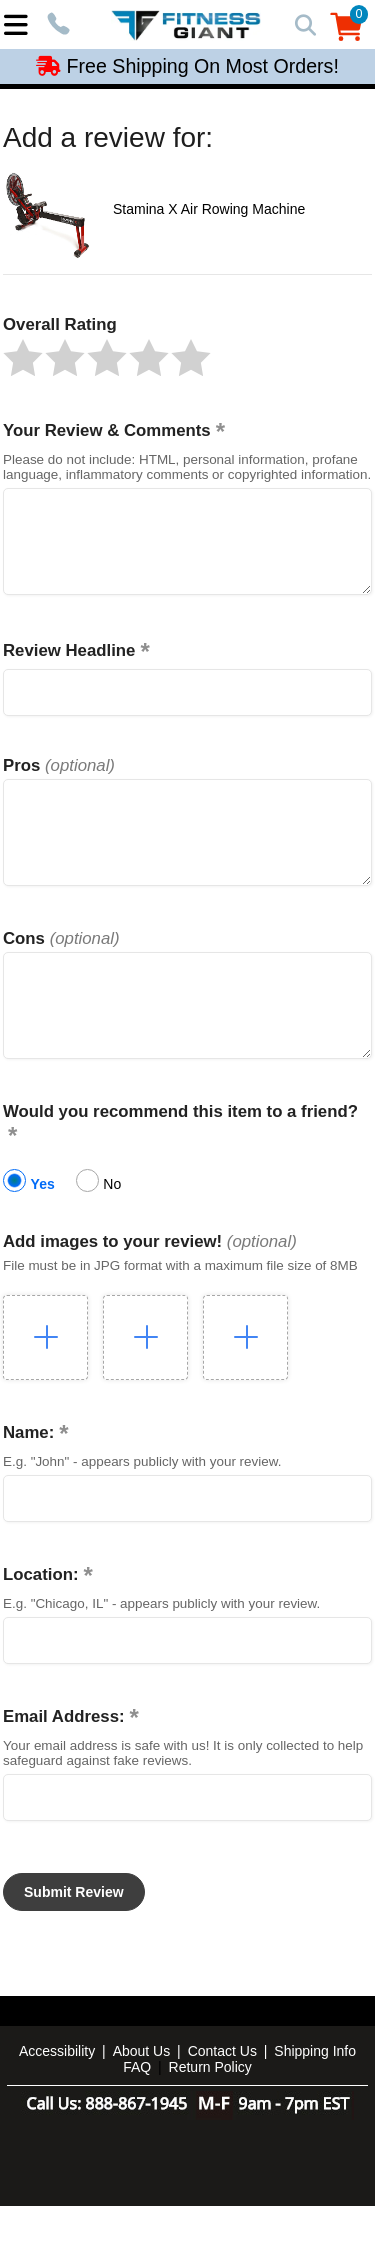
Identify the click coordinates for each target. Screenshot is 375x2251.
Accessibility (57, 2096)
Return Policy (210, 2112)
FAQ (137, 2112)
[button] (23, 358)
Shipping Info (315, 2096)
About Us (142, 2096)
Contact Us (222, 2096)
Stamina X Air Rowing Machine (209, 209)
